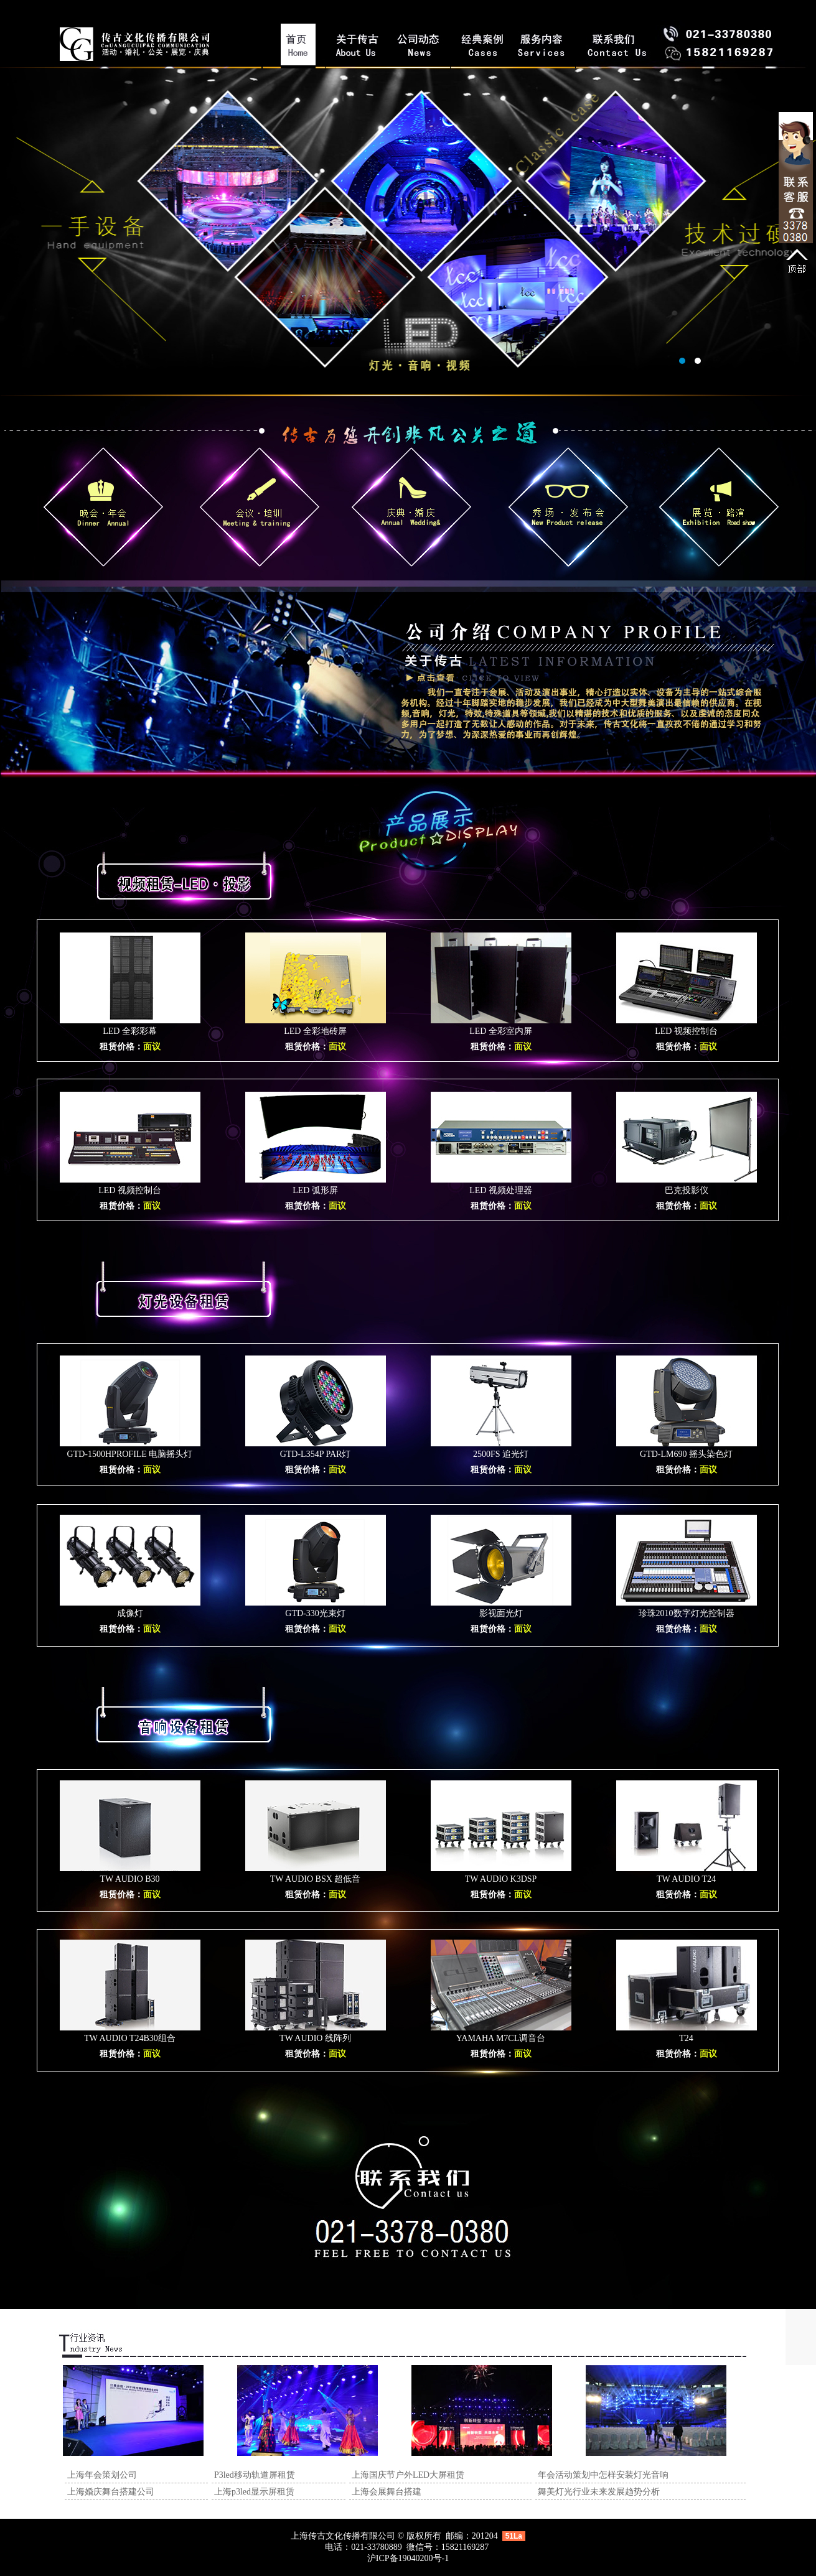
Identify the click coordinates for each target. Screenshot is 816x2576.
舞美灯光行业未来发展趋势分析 (599, 2491)
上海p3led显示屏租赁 (254, 2491)
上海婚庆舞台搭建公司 (110, 2491)
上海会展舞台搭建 (386, 2491)
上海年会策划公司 (102, 2475)
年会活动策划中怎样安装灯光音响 (603, 2475)
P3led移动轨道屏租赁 (254, 2475)
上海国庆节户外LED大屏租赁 (408, 2475)
